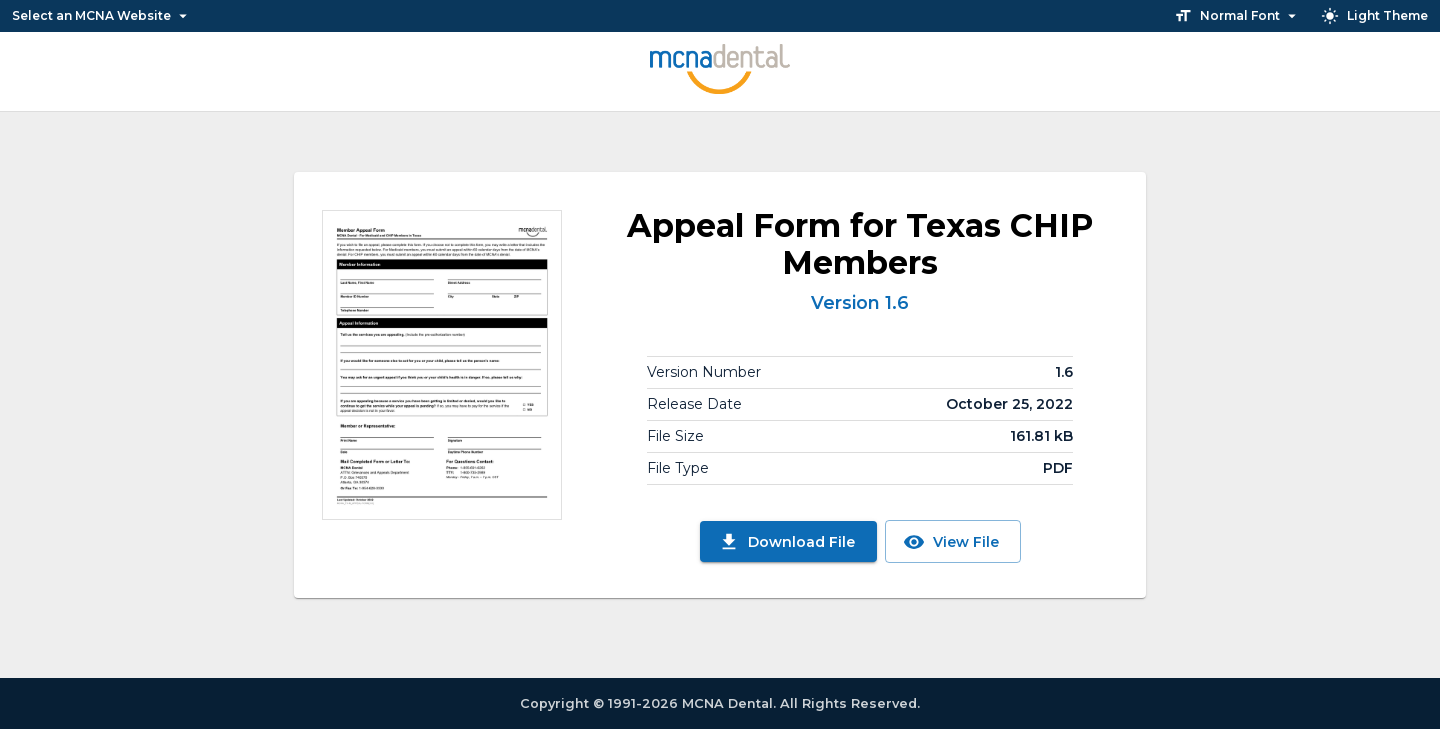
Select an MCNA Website (102, 16)
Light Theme (1374, 16)
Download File (786, 542)
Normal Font (1237, 16)
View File (951, 542)
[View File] (442, 365)
